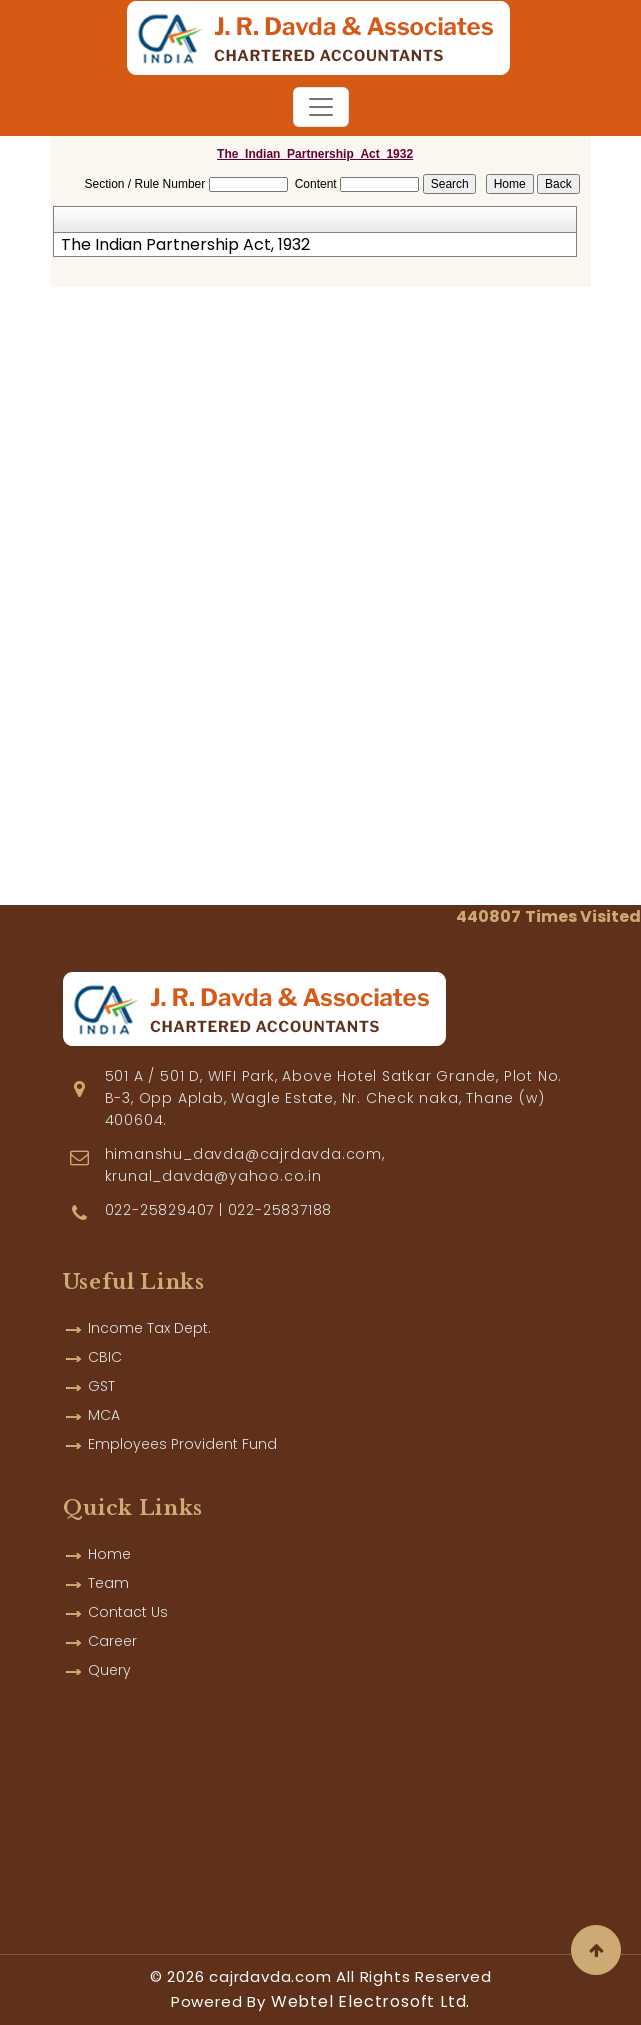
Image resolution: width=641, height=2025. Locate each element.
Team (108, 1565)
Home (109, 1536)
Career (112, 1623)
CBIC (105, 1339)
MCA (104, 1397)
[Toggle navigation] (321, 107)
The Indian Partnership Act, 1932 (185, 245)
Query (109, 1652)
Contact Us (128, 1594)
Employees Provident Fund (182, 1426)
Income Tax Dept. (149, 1310)
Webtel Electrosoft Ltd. (370, 2001)
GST (101, 1368)
